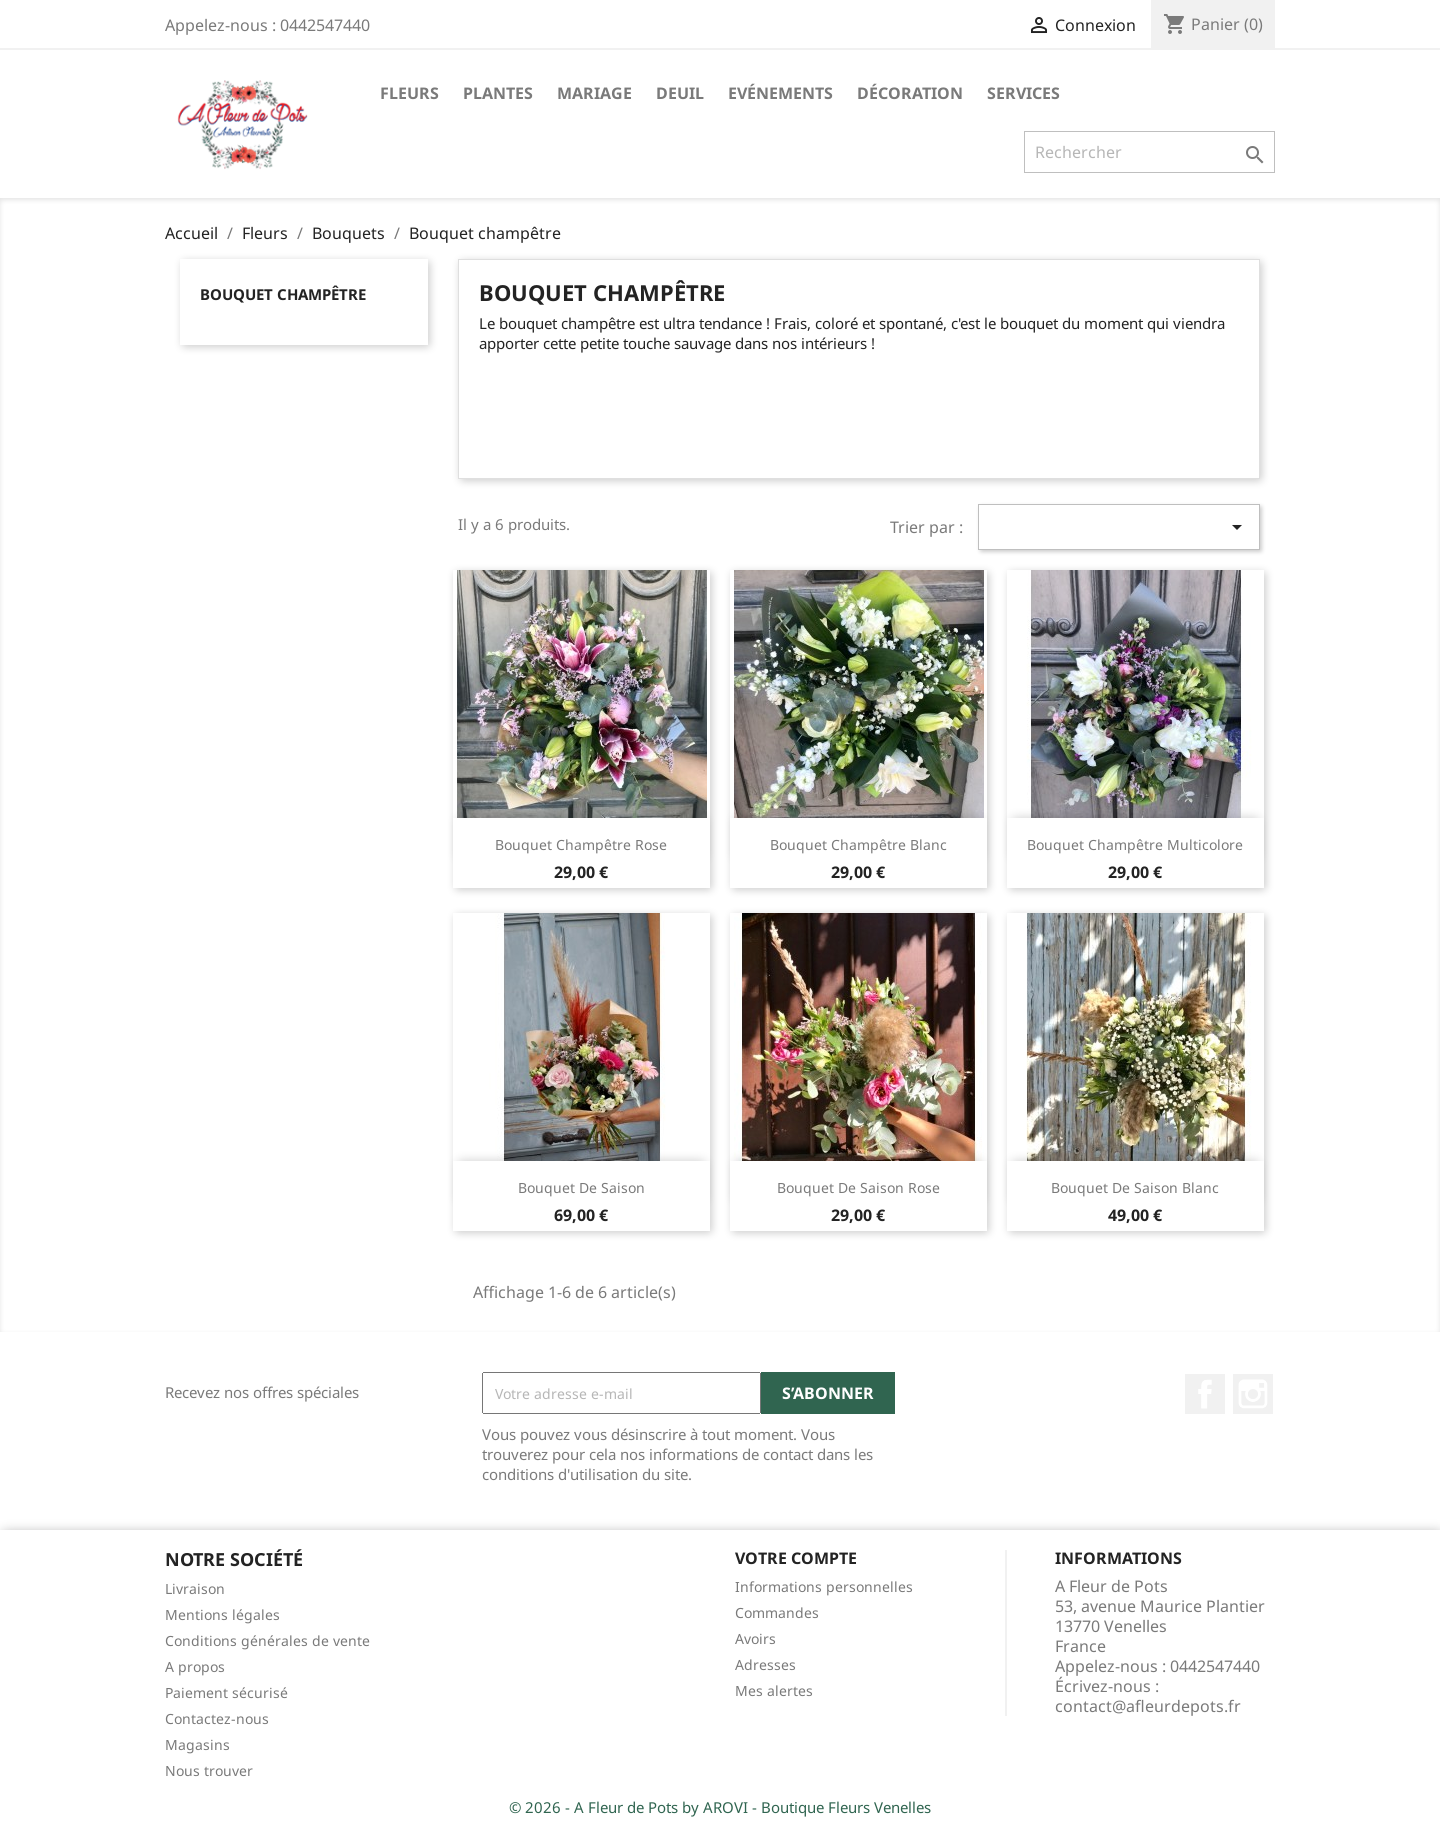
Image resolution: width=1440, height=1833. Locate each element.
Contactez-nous (217, 1718)
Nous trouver (209, 1770)
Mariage (594, 93)
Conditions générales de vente (267, 1640)
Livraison (195, 1588)
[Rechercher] (1149, 152)
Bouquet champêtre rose (581, 844)
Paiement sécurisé (226, 1692)
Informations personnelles (824, 1586)
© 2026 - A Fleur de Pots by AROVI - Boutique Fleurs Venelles (720, 1807)
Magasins (197, 1744)
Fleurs (409, 93)
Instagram (1253, 1394)
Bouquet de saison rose (858, 1187)
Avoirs (755, 1638)
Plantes (498, 93)
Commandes (777, 1612)
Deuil (680, 93)
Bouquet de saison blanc (1135, 1187)
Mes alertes (774, 1690)
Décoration (910, 93)
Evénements (780, 93)
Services (1023, 93)
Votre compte (796, 1558)
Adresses (765, 1664)
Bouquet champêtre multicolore (1135, 844)
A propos (195, 1666)
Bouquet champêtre (283, 294)
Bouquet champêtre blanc (858, 844)
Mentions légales (222, 1614)
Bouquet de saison (581, 1187)
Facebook (1205, 1394)
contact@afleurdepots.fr (1148, 1706)
